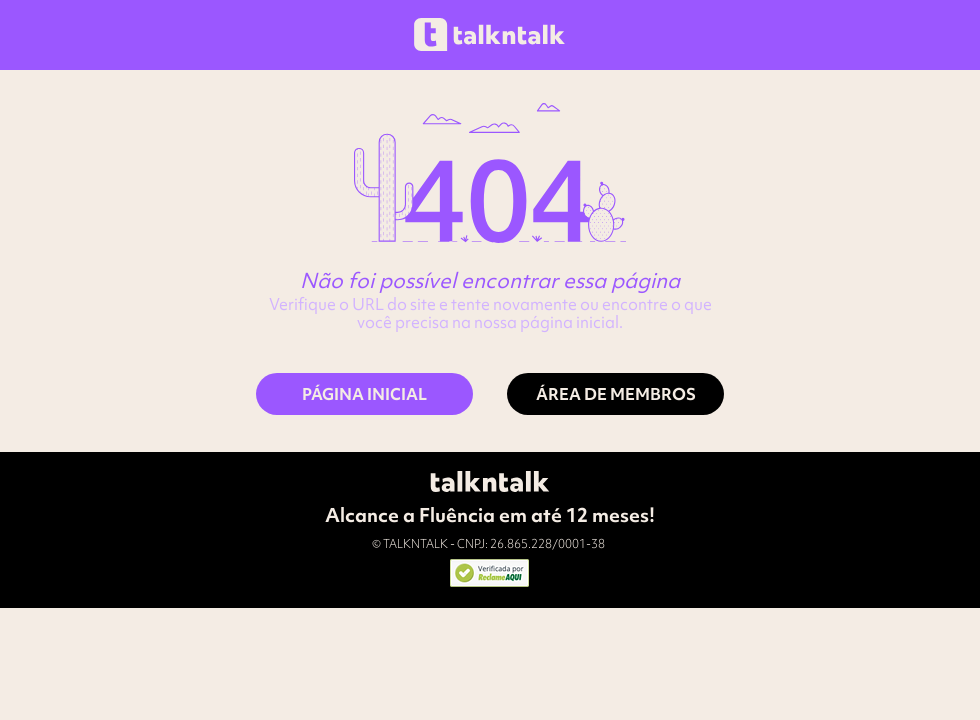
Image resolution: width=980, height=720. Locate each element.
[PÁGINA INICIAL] (364, 394)
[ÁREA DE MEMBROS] (615, 394)
